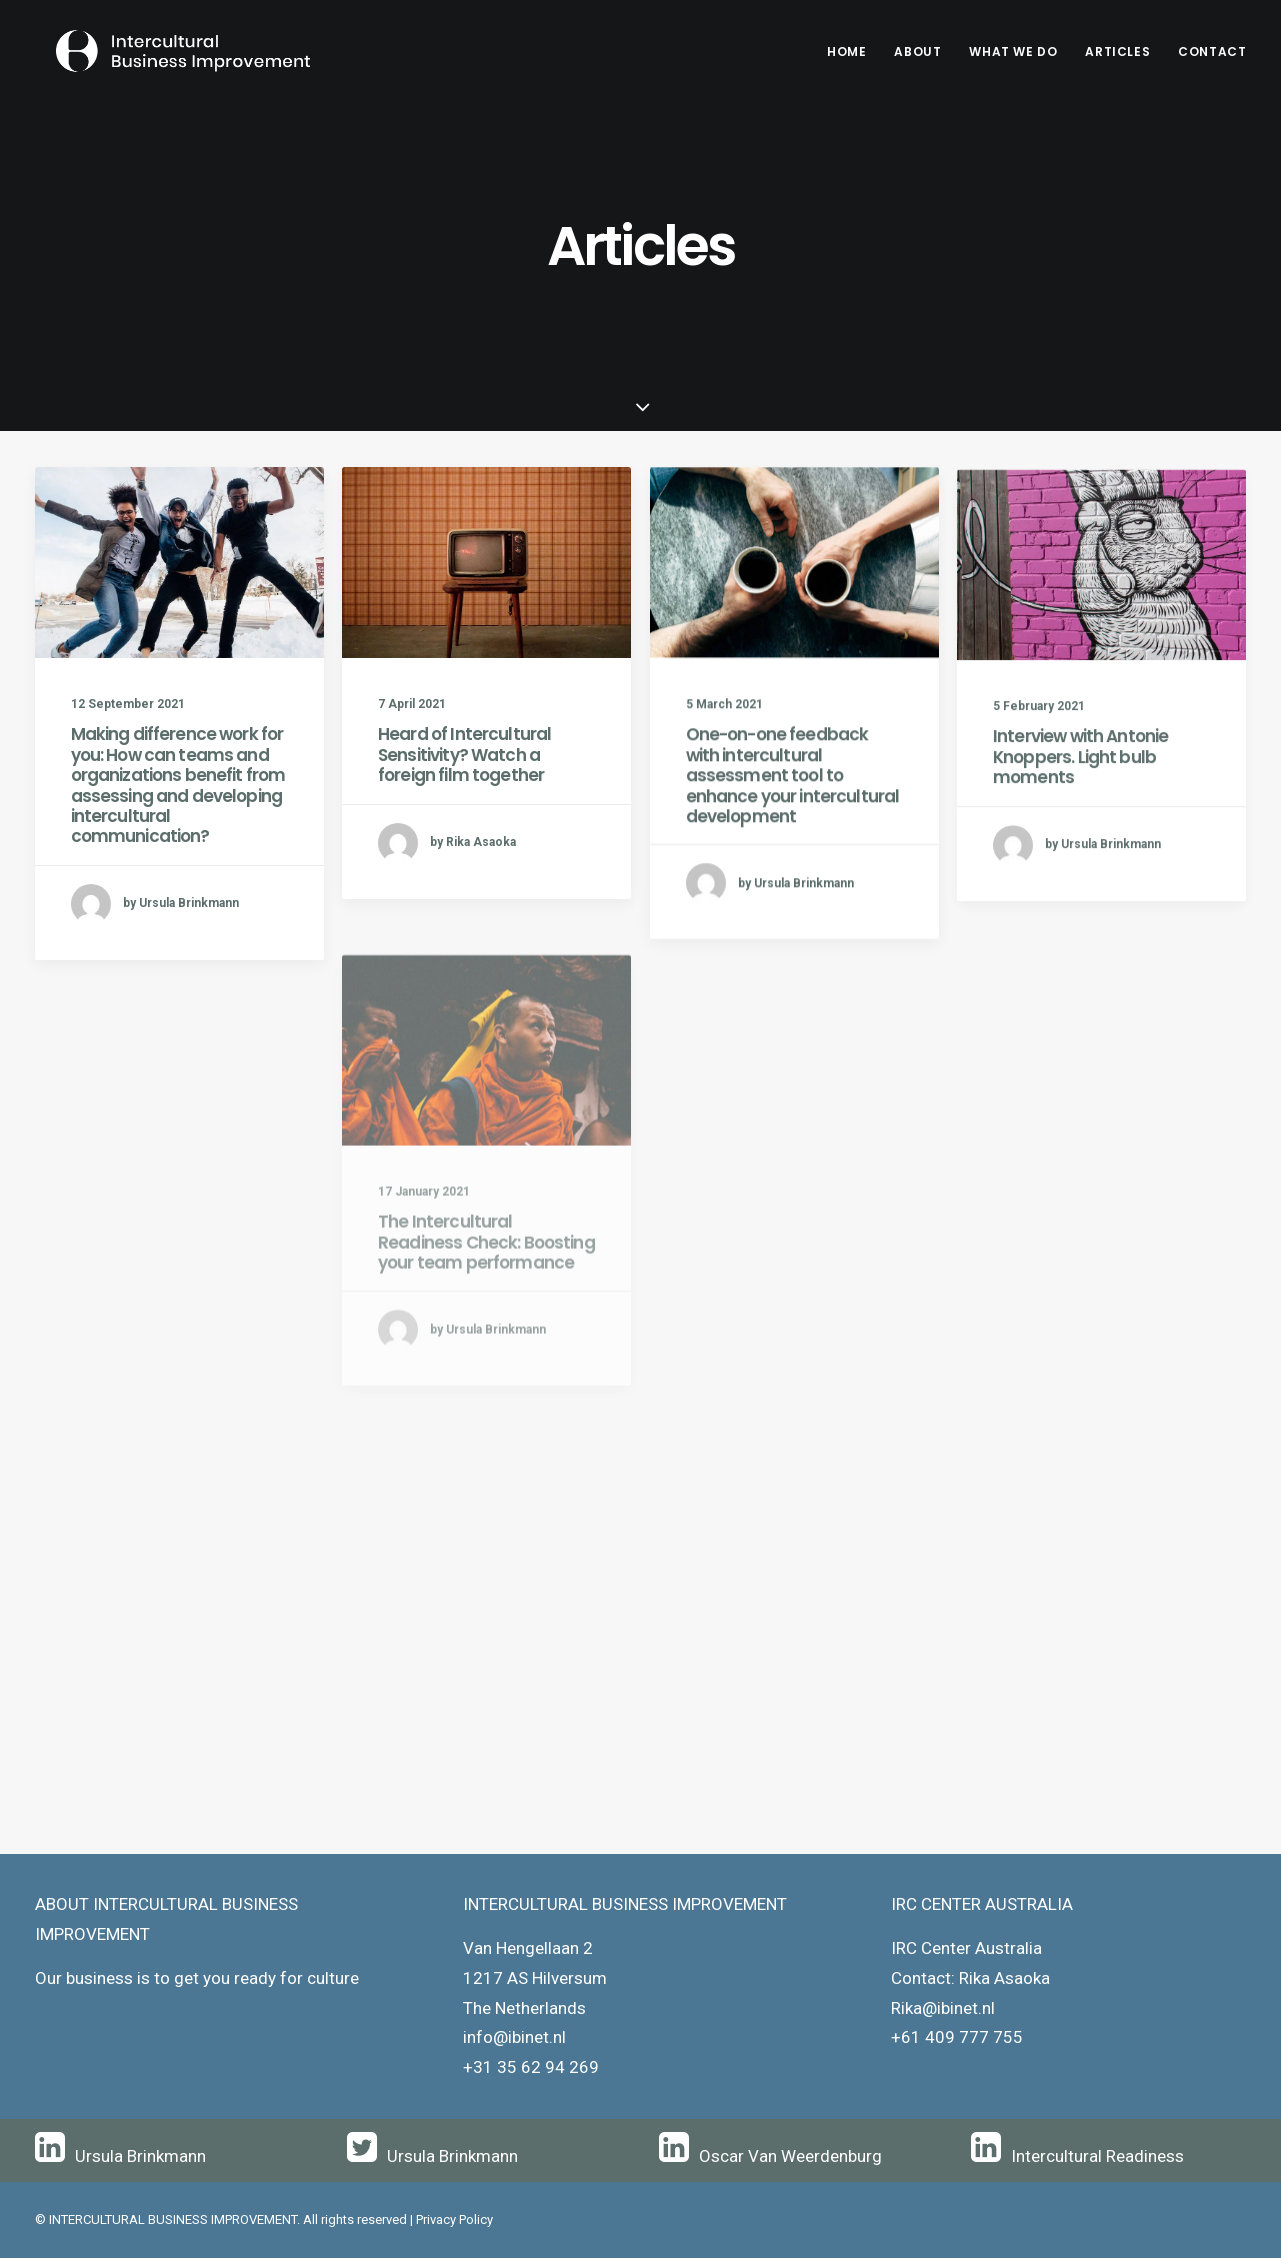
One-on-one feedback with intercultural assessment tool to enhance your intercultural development (793, 795)
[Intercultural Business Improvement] (165, 52)
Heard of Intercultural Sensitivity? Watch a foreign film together (464, 755)
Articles (1117, 51)
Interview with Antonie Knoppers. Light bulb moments (1080, 802)
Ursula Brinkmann (140, 2156)
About (917, 51)
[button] (179, 562)
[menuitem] (853, 52)
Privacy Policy (454, 2219)
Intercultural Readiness (1097, 2156)
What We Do (1013, 51)
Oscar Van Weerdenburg (790, 2156)
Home (846, 51)
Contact (1212, 51)
